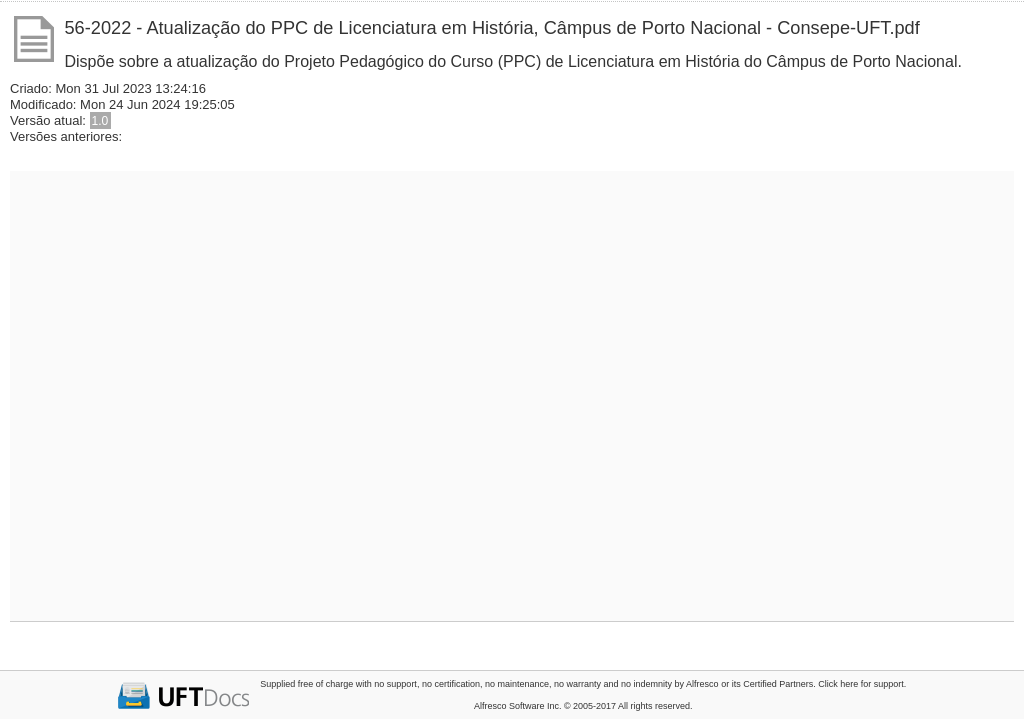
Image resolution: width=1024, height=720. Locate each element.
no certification (451, 684)
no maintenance (517, 684)
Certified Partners (778, 684)
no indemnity (646, 684)
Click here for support (861, 684)
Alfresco (702, 684)
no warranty (577, 684)
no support (395, 684)
